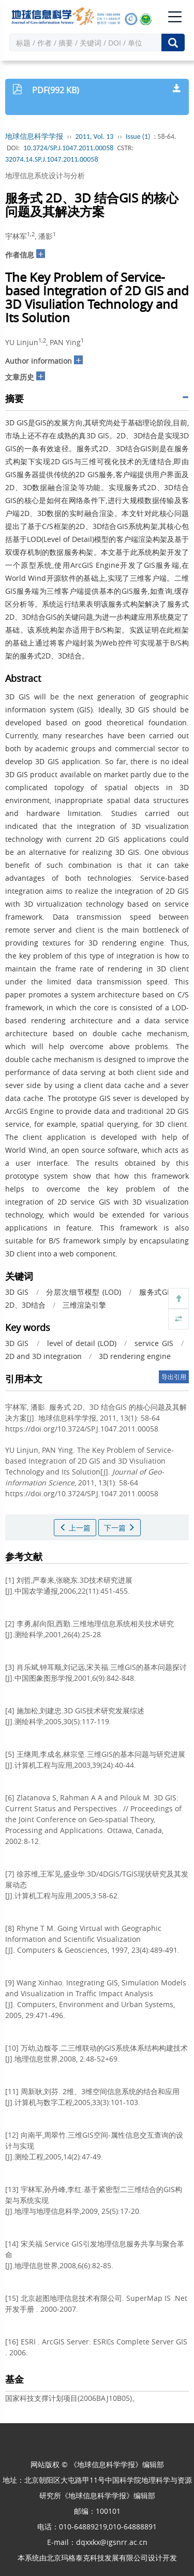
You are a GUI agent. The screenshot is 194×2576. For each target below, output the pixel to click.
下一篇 (119, 1528)
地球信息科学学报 (34, 136)
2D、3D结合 (25, 1305)
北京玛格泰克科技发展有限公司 (97, 2558)
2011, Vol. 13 (95, 136)
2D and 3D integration (43, 1356)
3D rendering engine (135, 1356)
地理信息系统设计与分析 (45, 175)
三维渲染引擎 (84, 1305)
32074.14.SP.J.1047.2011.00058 (51, 159)
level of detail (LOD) (81, 1343)
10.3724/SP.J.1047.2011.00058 (68, 148)
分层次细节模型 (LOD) (83, 1292)
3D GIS (16, 1292)
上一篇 (75, 1528)
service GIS (154, 1343)
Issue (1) (138, 136)
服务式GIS (156, 1292)
